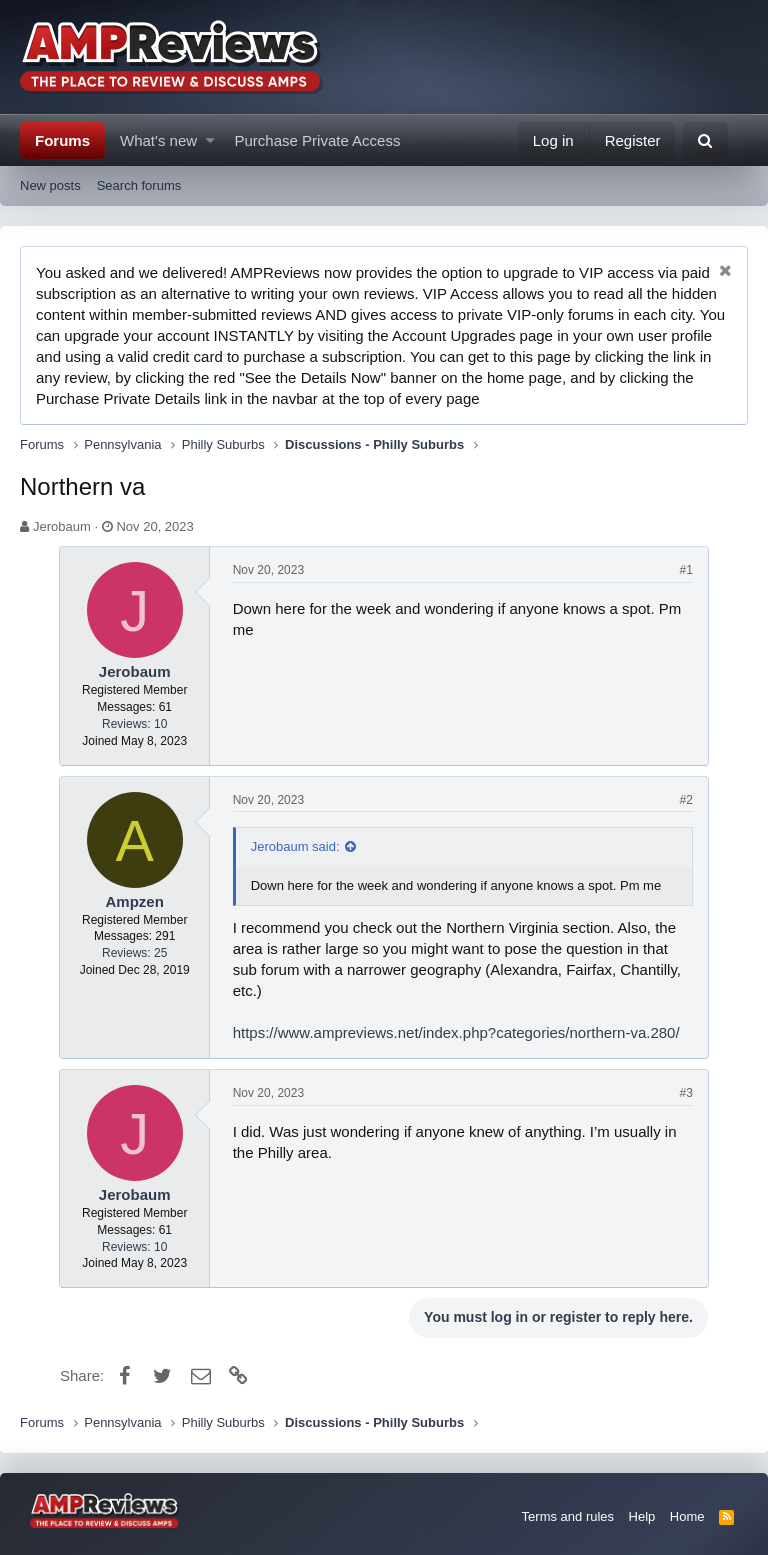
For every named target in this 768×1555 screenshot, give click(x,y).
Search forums (139, 185)
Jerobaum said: (296, 846)
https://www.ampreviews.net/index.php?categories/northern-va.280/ (457, 1032)
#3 (685, 1093)
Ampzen (135, 901)
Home (687, 1516)
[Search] (705, 140)
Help (642, 1516)
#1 (685, 570)
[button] (210, 140)
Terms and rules (568, 1516)
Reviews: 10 (135, 724)
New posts (50, 185)
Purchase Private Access (318, 140)
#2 (685, 800)
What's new (158, 140)
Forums (62, 140)
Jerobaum (62, 526)
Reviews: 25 (135, 953)
